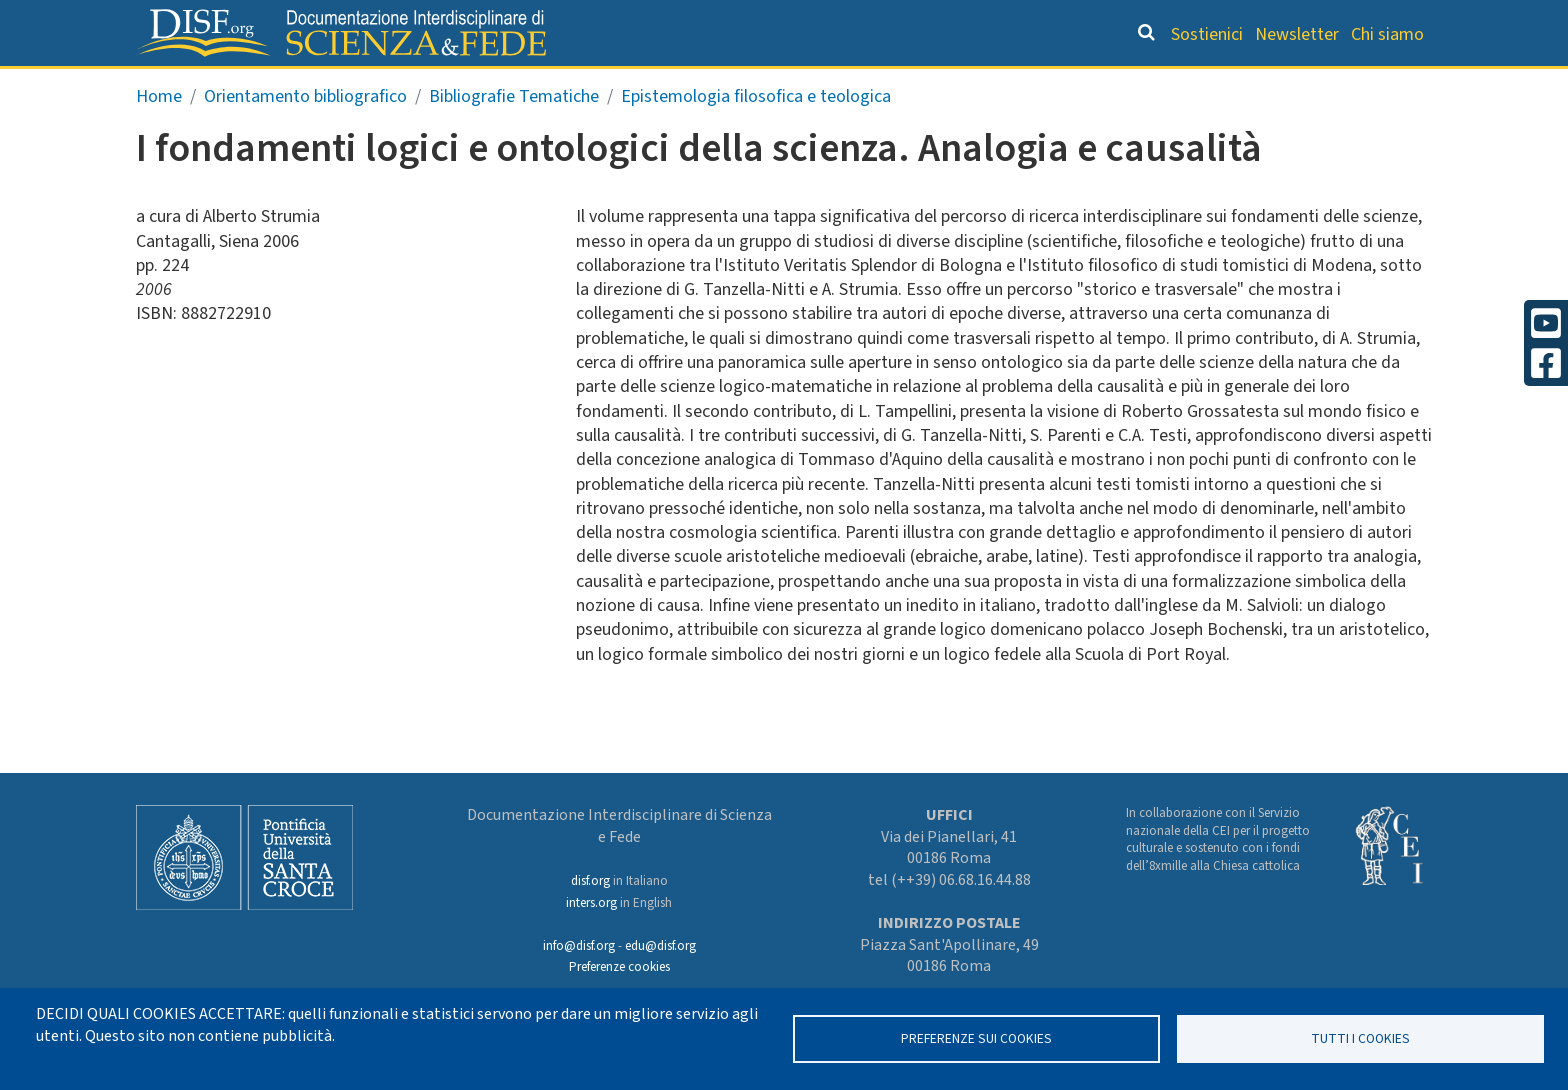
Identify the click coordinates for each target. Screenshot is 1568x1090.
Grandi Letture (530, 86)
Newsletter (1297, 34)
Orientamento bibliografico (774, 86)
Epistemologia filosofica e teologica (756, 138)
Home (159, 138)
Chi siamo (1387, 34)
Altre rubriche (1335, 86)
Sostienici (1207, 34)
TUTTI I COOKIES (1360, 1038)
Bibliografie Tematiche (514, 138)
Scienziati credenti (1153, 86)
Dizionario (994, 86)
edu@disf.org (660, 946)
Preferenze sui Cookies (976, 1038)
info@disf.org (579, 946)
